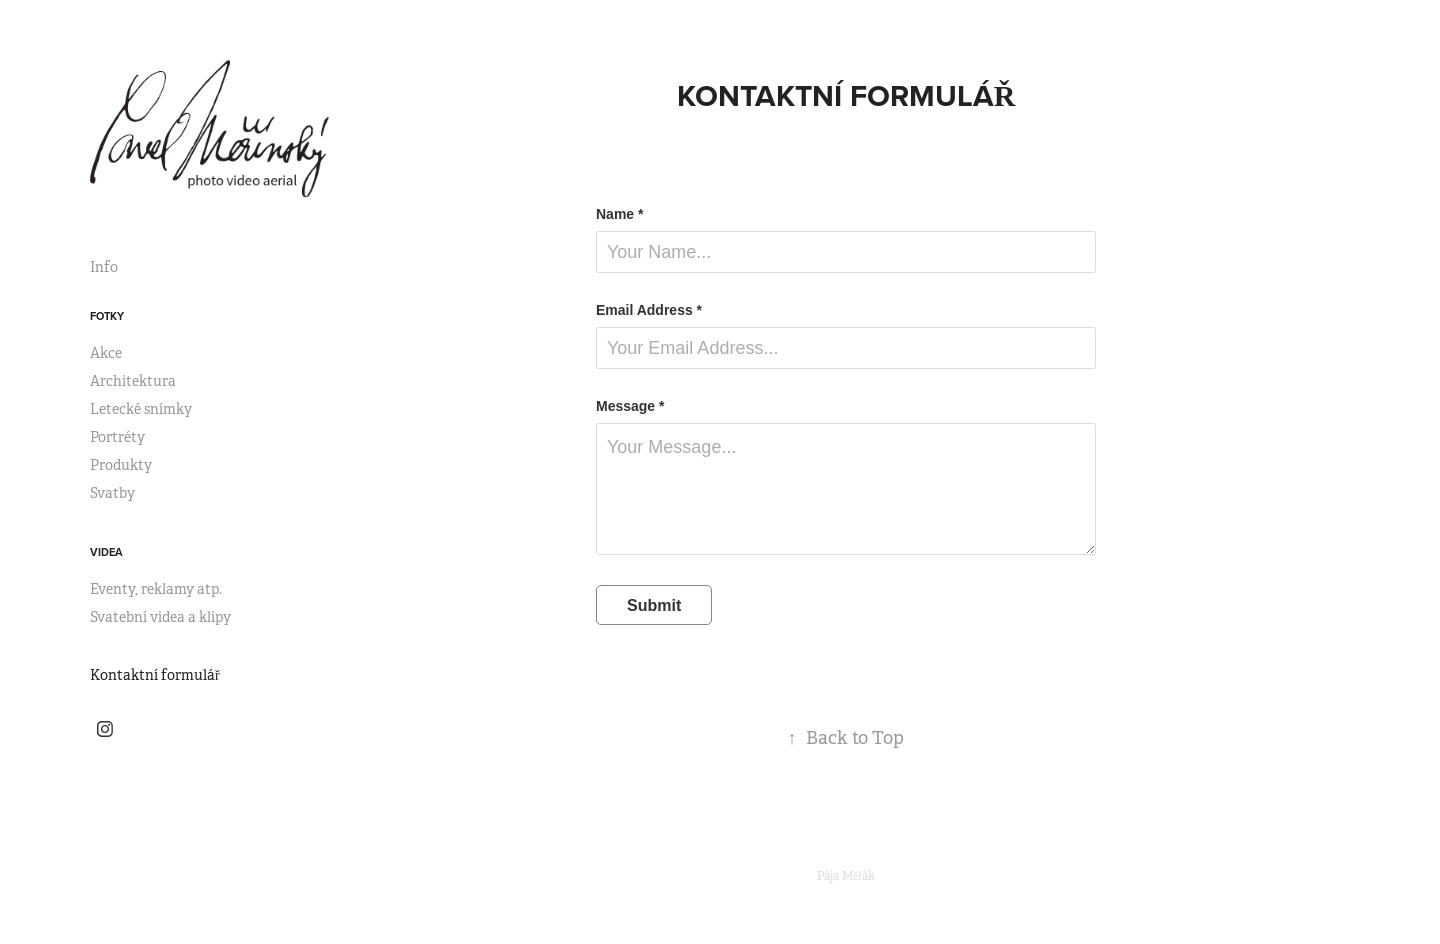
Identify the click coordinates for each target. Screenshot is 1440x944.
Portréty (117, 437)
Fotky (107, 316)
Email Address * (649, 310)
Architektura (133, 381)
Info (104, 267)
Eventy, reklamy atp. (156, 589)
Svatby (112, 493)
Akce (106, 353)
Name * (619, 214)
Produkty (121, 465)
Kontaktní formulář (155, 675)
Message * (630, 406)
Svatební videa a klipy (160, 617)
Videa (106, 552)
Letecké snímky (141, 409)
